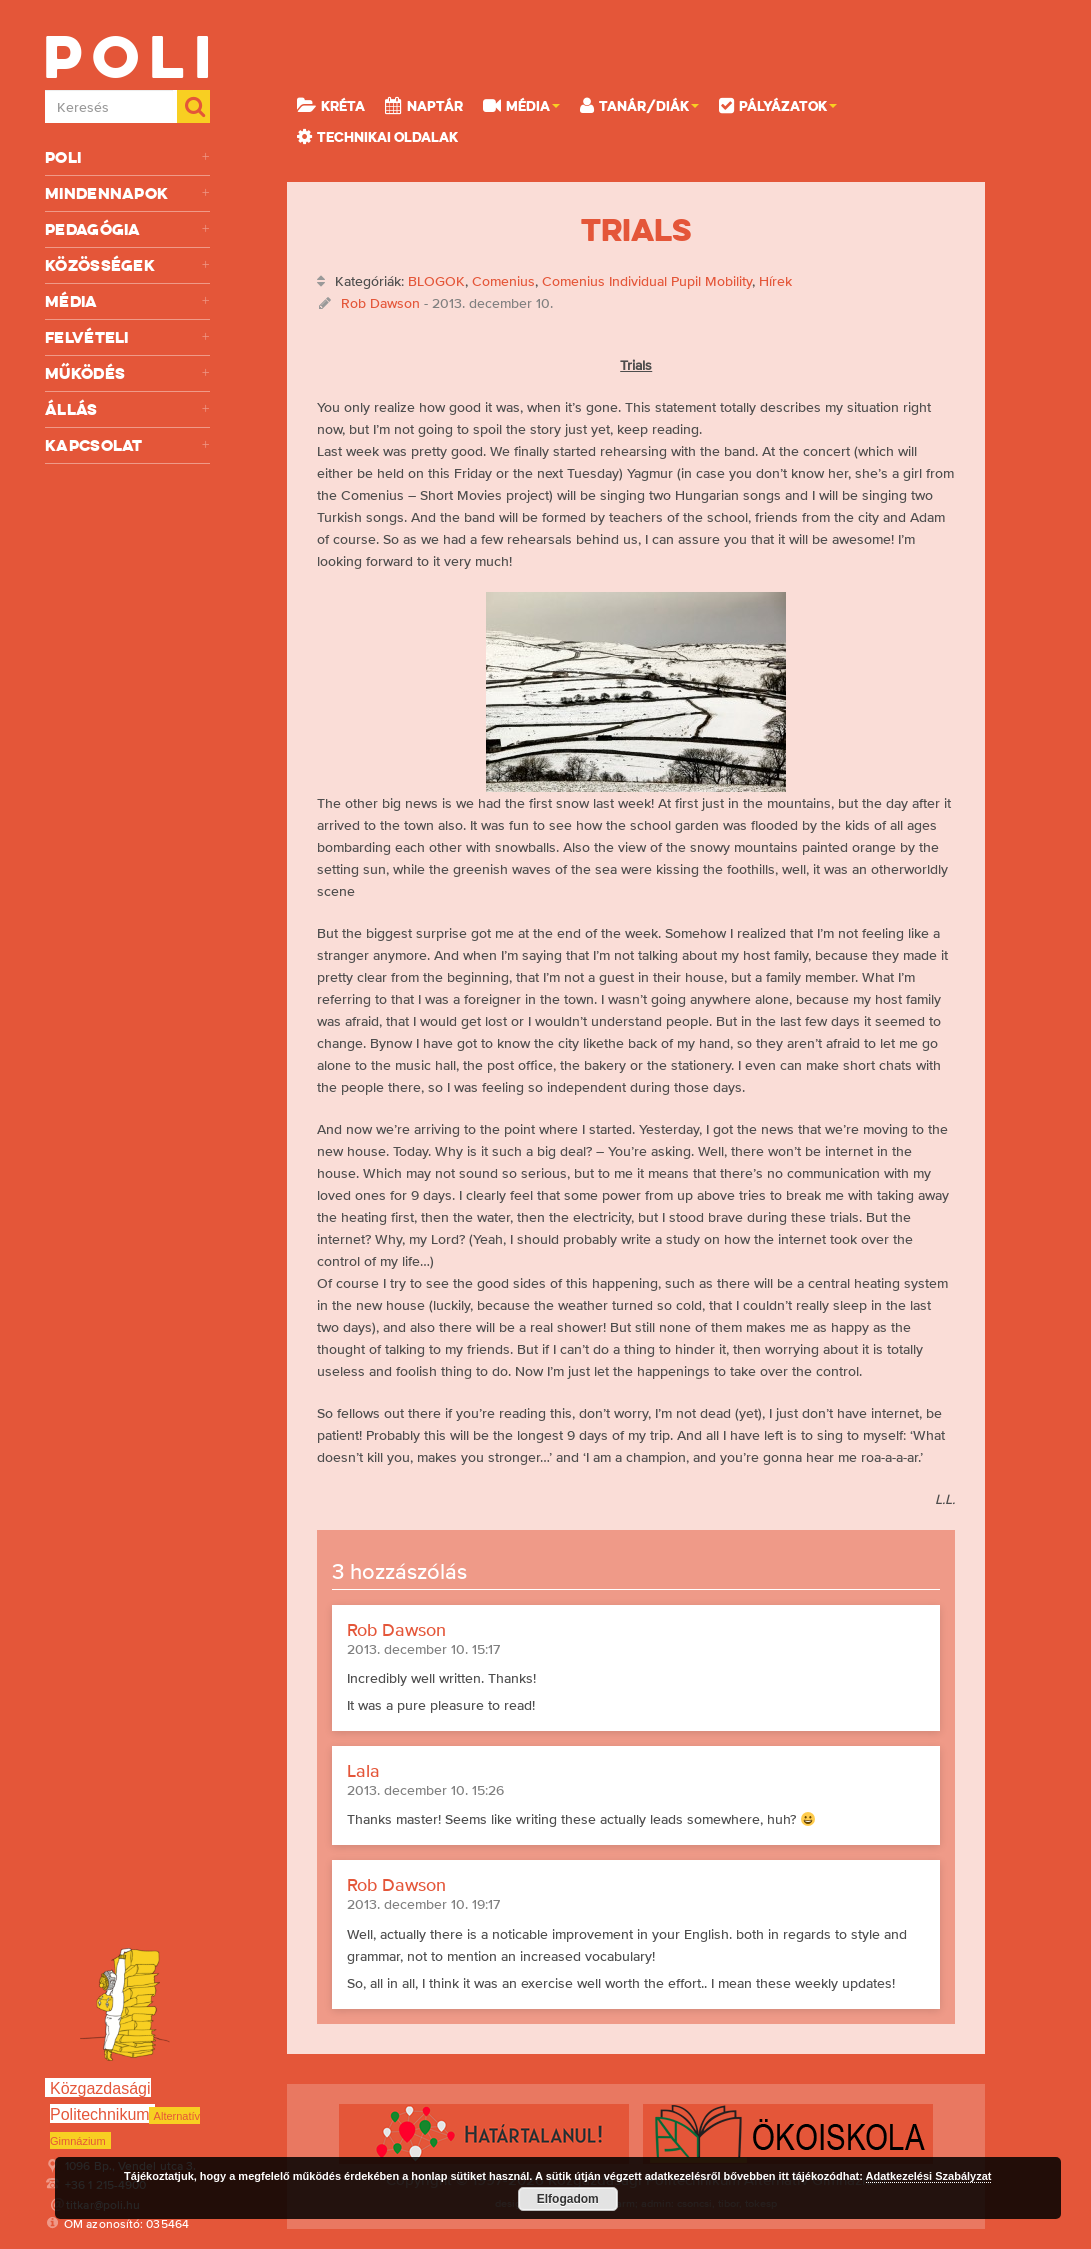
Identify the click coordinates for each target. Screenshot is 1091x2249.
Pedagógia (127, 229)
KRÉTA (331, 105)
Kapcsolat (127, 445)
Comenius (503, 281)
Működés (127, 373)
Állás (127, 409)
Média (127, 301)
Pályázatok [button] (778, 105)
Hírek (775, 281)
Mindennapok (127, 193)
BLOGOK (436, 281)
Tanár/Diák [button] (639, 105)
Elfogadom (568, 2199)
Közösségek (127, 265)
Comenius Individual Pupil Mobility (647, 281)
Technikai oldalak (377, 136)
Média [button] (521, 105)
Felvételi (127, 337)
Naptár (424, 105)
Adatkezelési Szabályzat (929, 2176)
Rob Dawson (380, 303)
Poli (127, 157)
